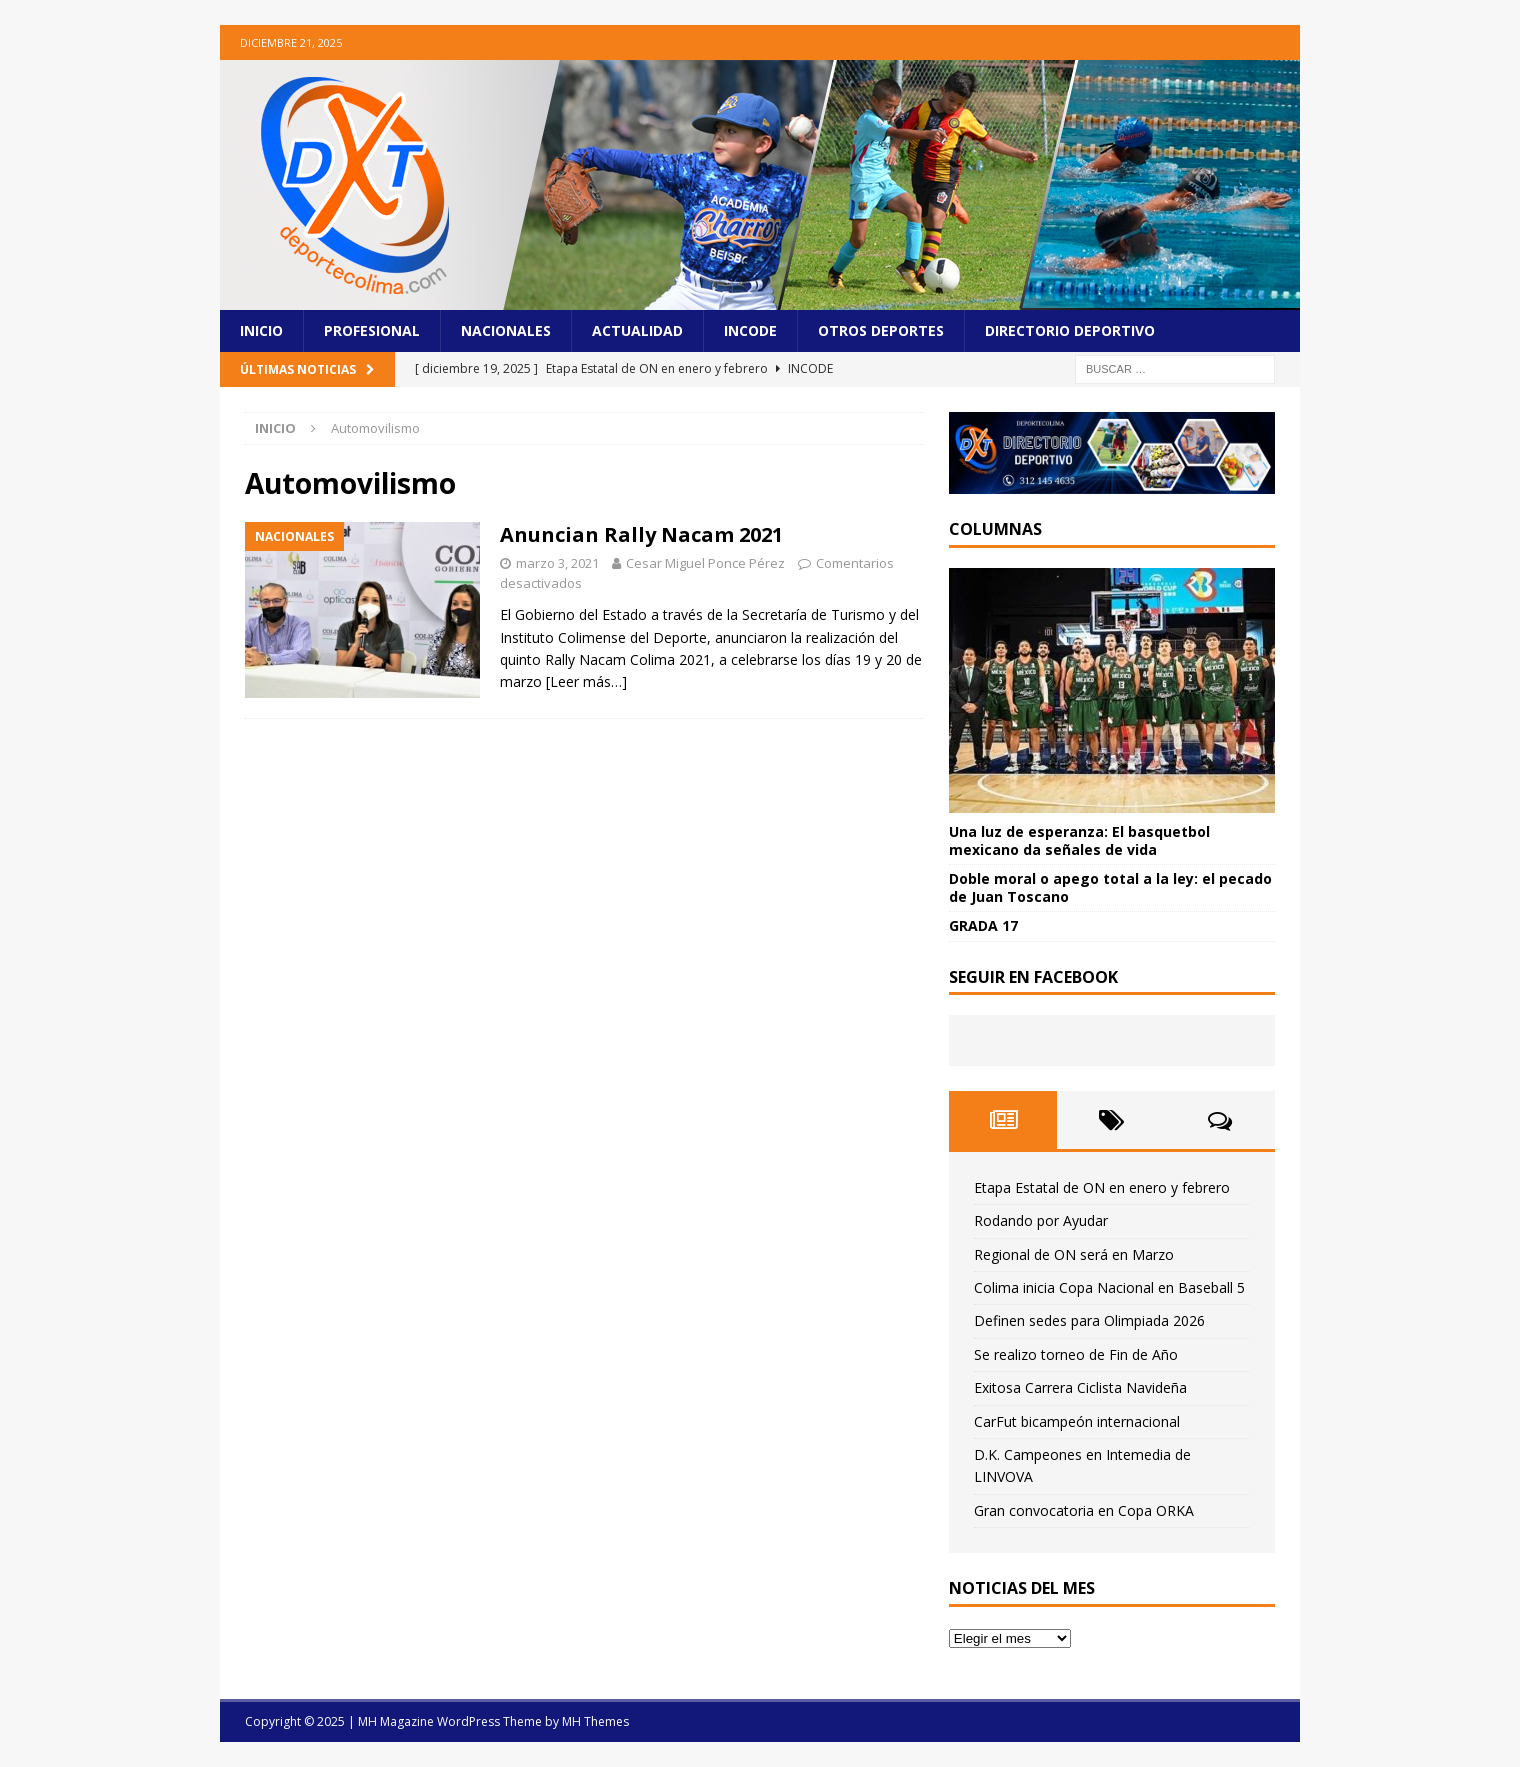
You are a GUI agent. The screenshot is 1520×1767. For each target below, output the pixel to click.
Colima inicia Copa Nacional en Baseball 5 (1109, 1287)
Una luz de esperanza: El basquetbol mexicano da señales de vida (1079, 840)
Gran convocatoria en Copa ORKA (1084, 1510)
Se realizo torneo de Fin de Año (1076, 1354)
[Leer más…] (586, 681)
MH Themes (595, 1721)
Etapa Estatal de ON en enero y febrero (1102, 1187)
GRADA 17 (983, 925)
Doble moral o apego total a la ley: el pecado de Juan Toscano (1110, 887)
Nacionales (506, 330)
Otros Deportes (881, 330)
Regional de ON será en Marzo (1074, 1254)
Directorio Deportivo (1070, 330)
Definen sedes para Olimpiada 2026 (1089, 1320)
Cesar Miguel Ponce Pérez (705, 563)
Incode (750, 330)
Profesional (372, 330)
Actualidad (637, 330)
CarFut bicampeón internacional (1077, 1421)
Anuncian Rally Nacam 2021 (641, 534)
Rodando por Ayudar (1041, 1220)
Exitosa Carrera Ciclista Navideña (1080, 1387)
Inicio (261, 330)
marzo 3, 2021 (557, 563)
